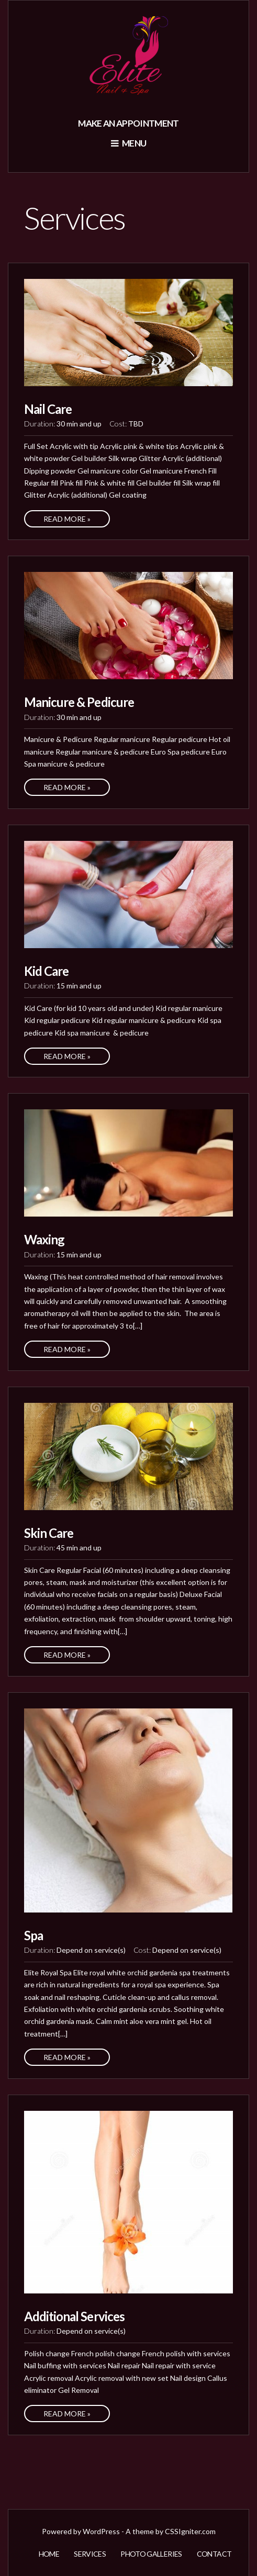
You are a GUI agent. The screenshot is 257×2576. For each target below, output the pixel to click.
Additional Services (74, 2316)
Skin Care (48, 1532)
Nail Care (48, 409)
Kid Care (46, 970)
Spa (33, 1935)
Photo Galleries (151, 2553)
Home (49, 2553)
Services (90, 2553)
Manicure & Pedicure (79, 702)
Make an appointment (128, 123)
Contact (214, 2553)
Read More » (67, 518)
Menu (129, 143)
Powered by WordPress (81, 2531)
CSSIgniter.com (190, 2531)
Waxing (44, 1239)
